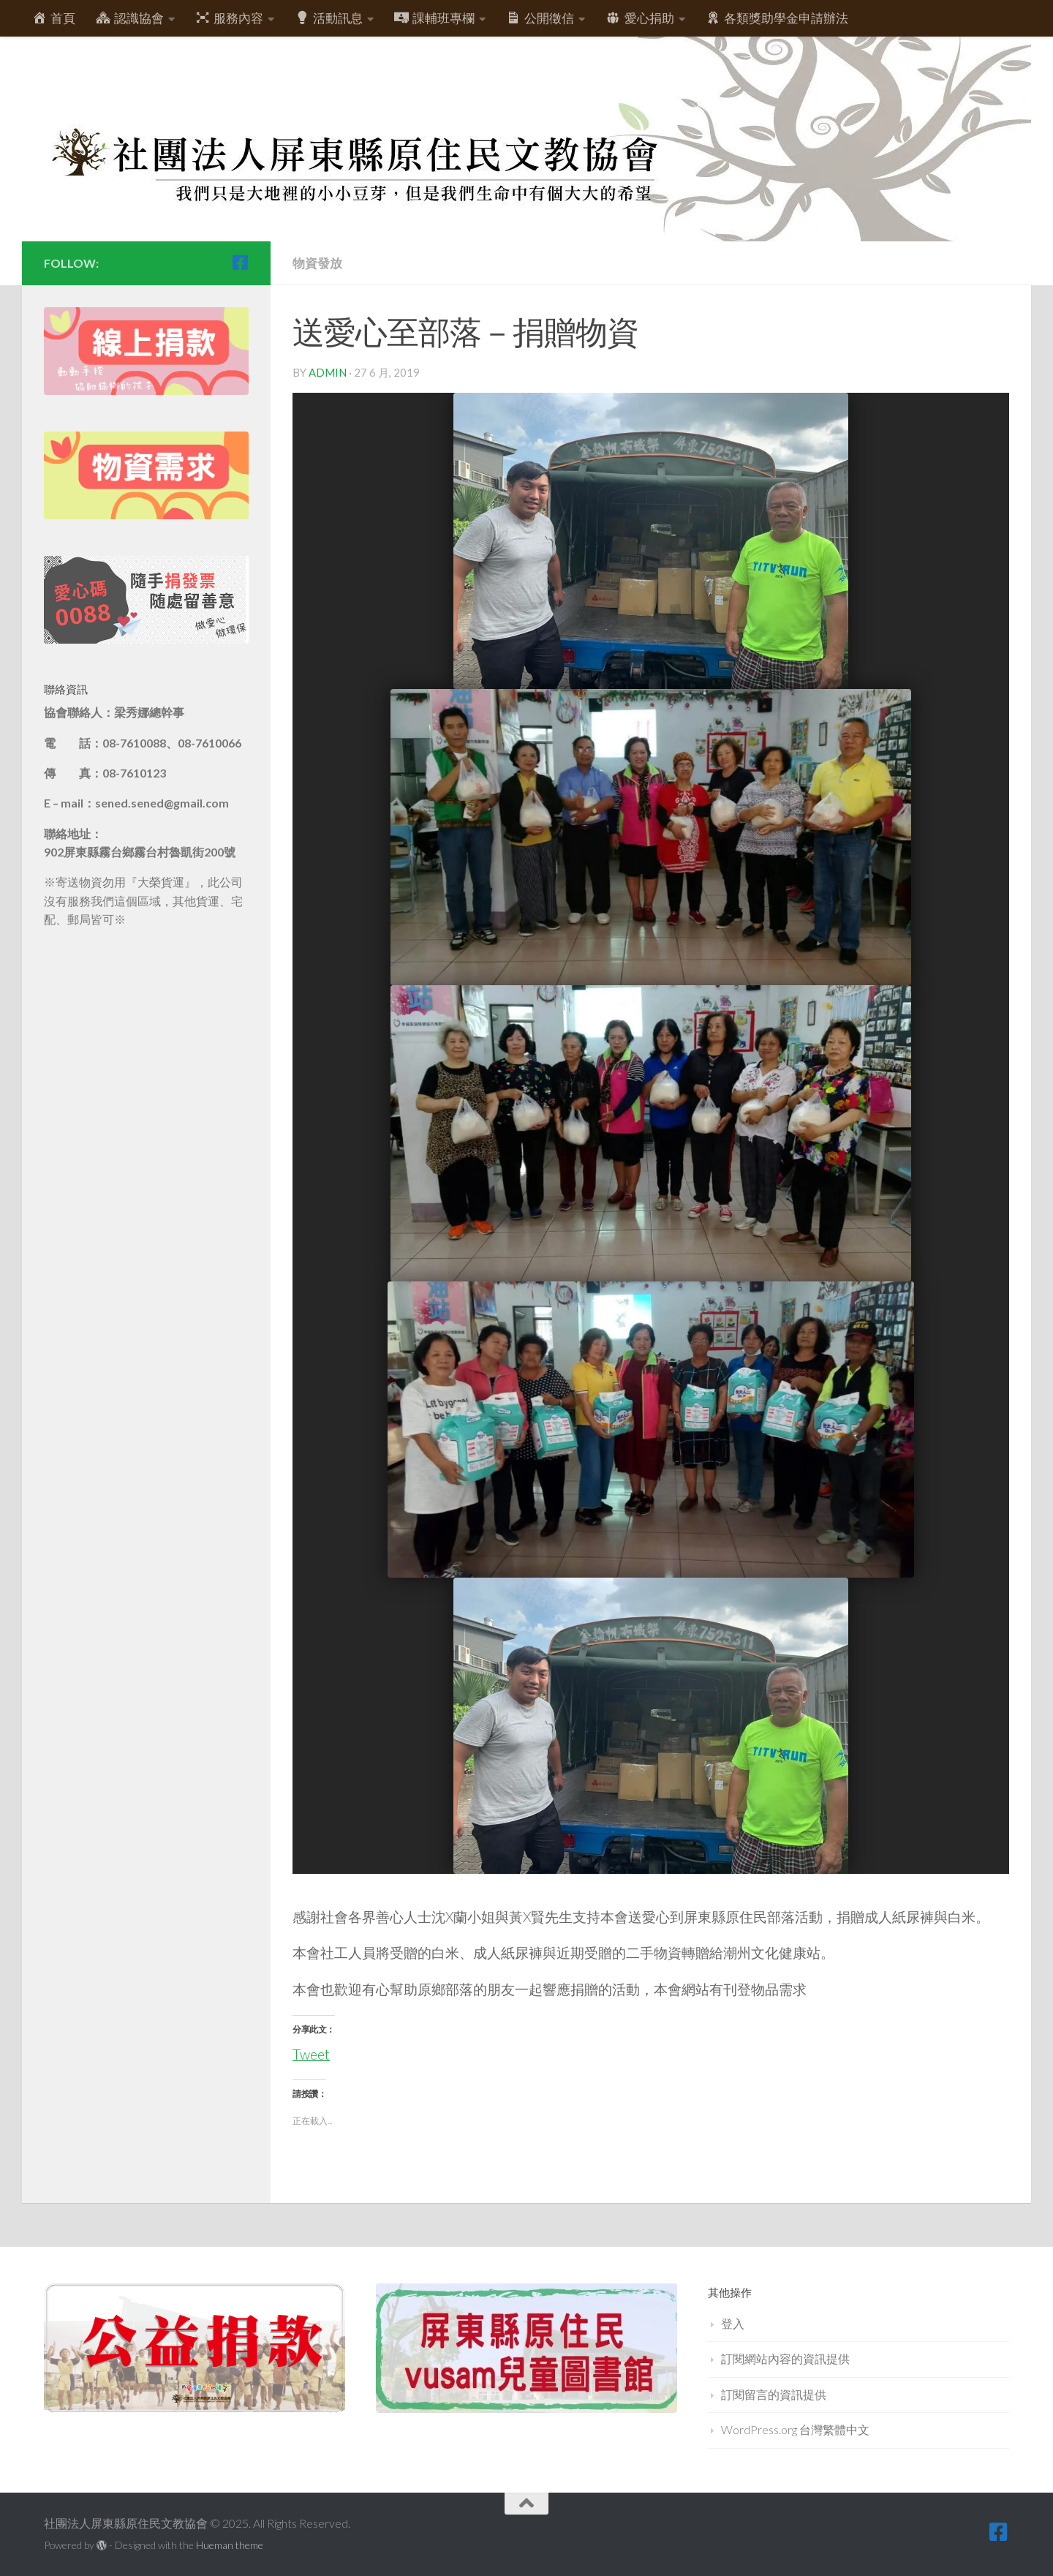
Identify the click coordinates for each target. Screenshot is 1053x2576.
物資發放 (317, 263)
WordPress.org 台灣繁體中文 (795, 2429)
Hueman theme (229, 2545)
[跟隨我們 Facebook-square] (240, 262)
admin (328, 372)
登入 (732, 2323)
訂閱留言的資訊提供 (773, 2394)
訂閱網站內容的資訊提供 (785, 2358)
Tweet (311, 2051)
